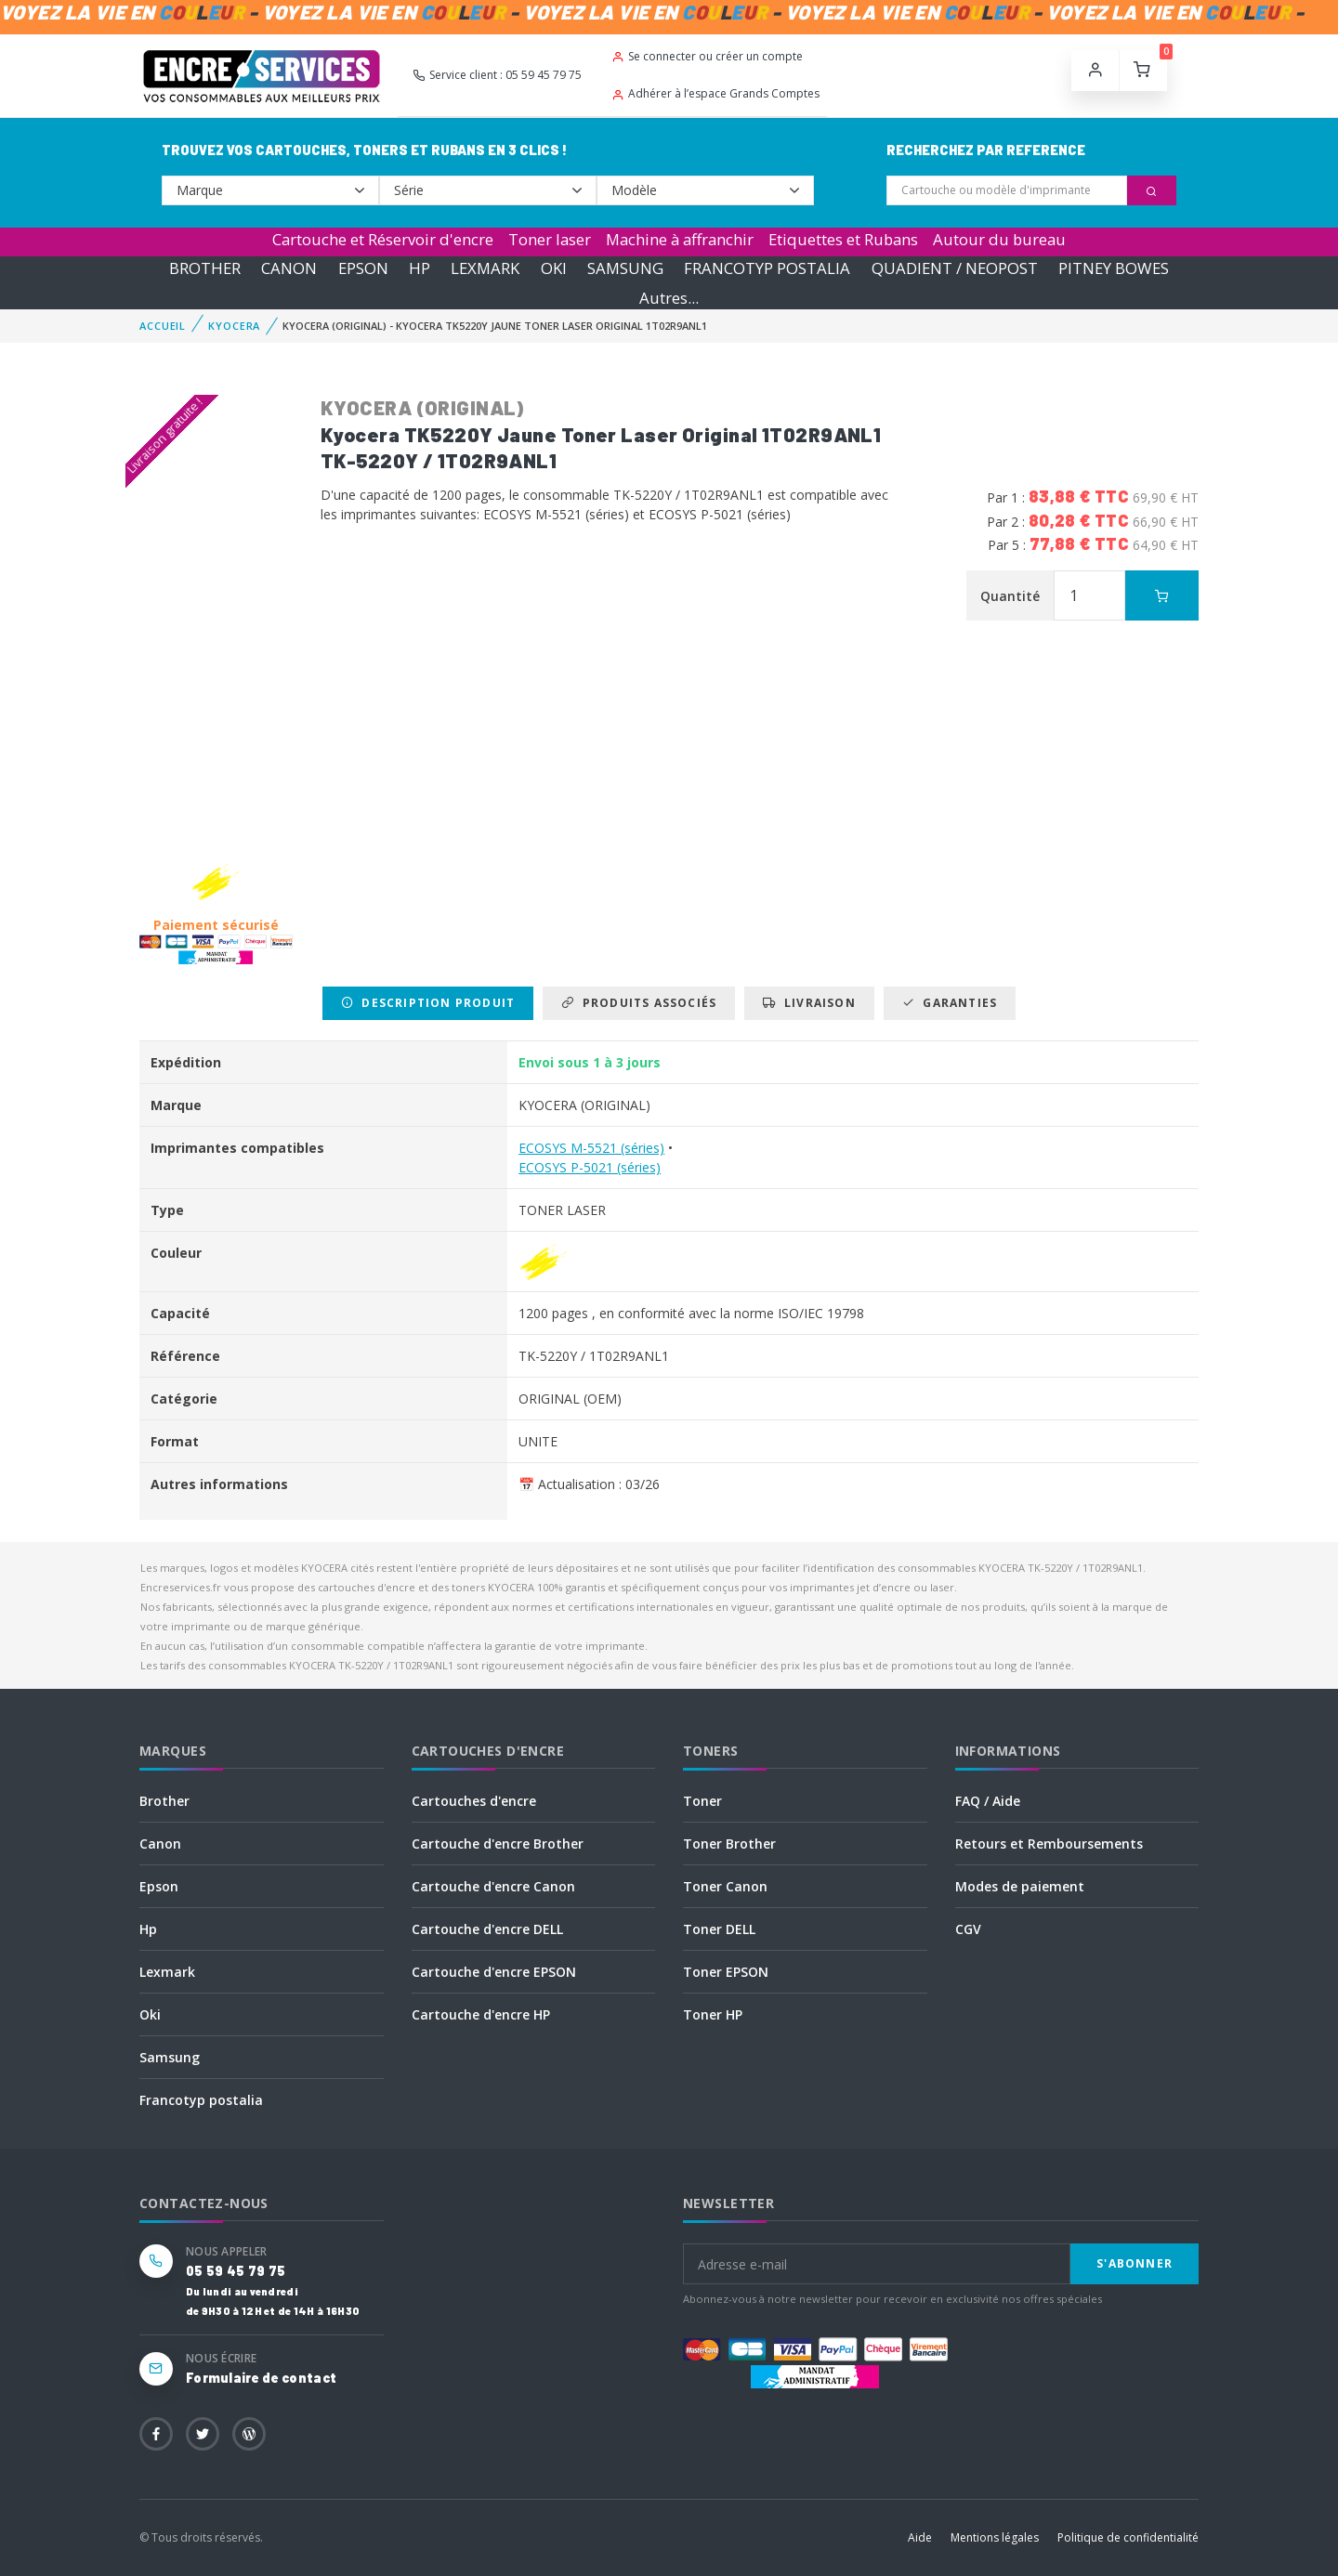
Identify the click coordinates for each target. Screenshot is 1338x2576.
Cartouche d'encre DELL (487, 1929)
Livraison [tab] (809, 1003)
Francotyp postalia (201, 2100)
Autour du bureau (999, 239)
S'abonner (1134, 2263)
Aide (920, 2537)
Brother (164, 1801)
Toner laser (549, 239)
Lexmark (167, 1972)
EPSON (363, 268)
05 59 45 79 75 (235, 2271)
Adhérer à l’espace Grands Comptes (715, 93)
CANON (289, 268)
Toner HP (712, 2014)
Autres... (669, 297)
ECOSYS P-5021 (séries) (589, 1167)
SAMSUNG (625, 268)
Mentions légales (995, 2537)
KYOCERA (234, 326)
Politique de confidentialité (1128, 2537)
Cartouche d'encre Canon (493, 1886)
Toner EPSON (725, 1972)
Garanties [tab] (949, 1003)
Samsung (169, 2057)
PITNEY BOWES (1113, 268)
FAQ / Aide (987, 1801)
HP (419, 268)
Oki (150, 2014)
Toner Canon (725, 1886)
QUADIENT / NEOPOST (955, 268)
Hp (148, 1929)
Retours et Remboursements (1049, 1843)
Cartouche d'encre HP (481, 2014)
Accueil (162, 326)
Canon (160, 1843)
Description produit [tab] (428, 1003)
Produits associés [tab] (638, 1003)
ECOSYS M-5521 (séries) (591, 1148)
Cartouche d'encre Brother (498, 1843)
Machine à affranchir (680, 239)
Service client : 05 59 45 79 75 (497, 75)
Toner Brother (729, 1843)
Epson (158, 1886)
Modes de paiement (1019, 1886)
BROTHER (205, 268)
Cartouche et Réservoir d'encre (382, 239)
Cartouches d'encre (474, 1801)
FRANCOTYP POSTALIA (767, 268)
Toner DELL (719, 1929)
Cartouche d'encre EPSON (494, 1972)
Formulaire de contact (261, 2378)
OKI (554, 268)
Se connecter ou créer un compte (707, 56)
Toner (702, 1801)
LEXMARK (485, 268)
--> (270, 190)
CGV (968, 1929)
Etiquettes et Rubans (843, 239)
